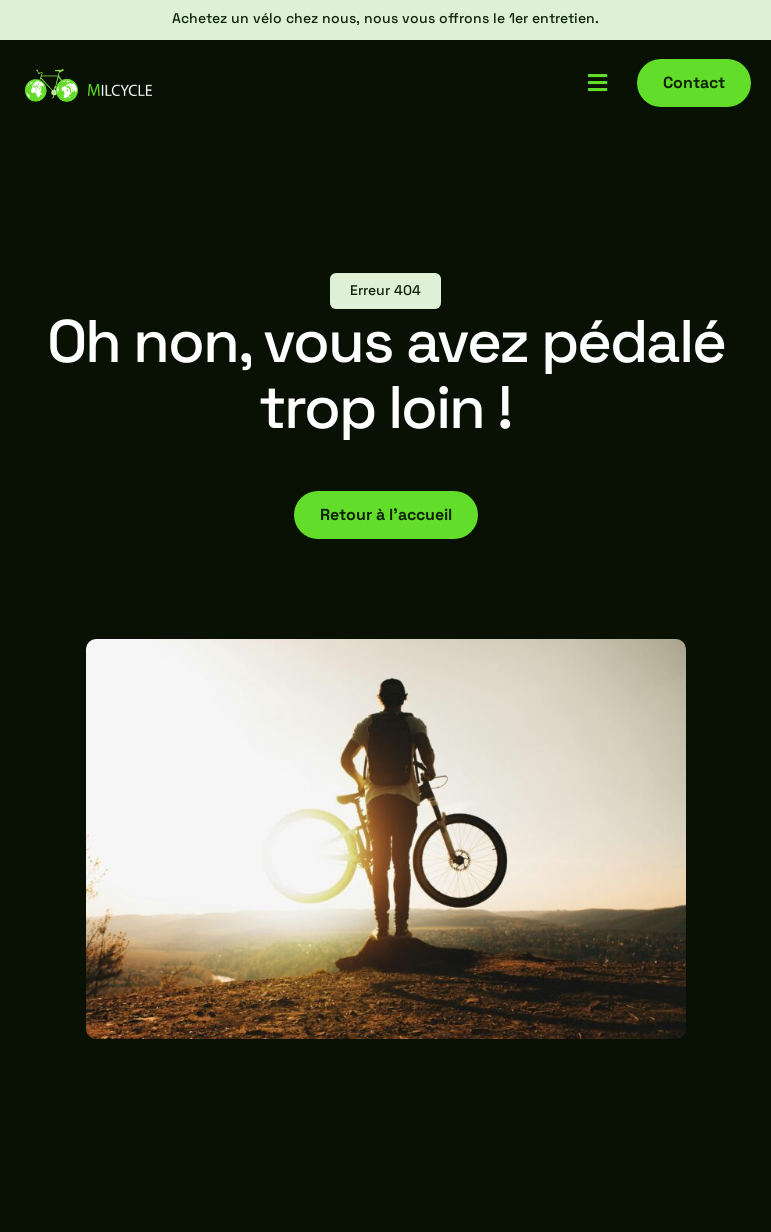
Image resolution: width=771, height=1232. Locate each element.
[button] (597, 82)
